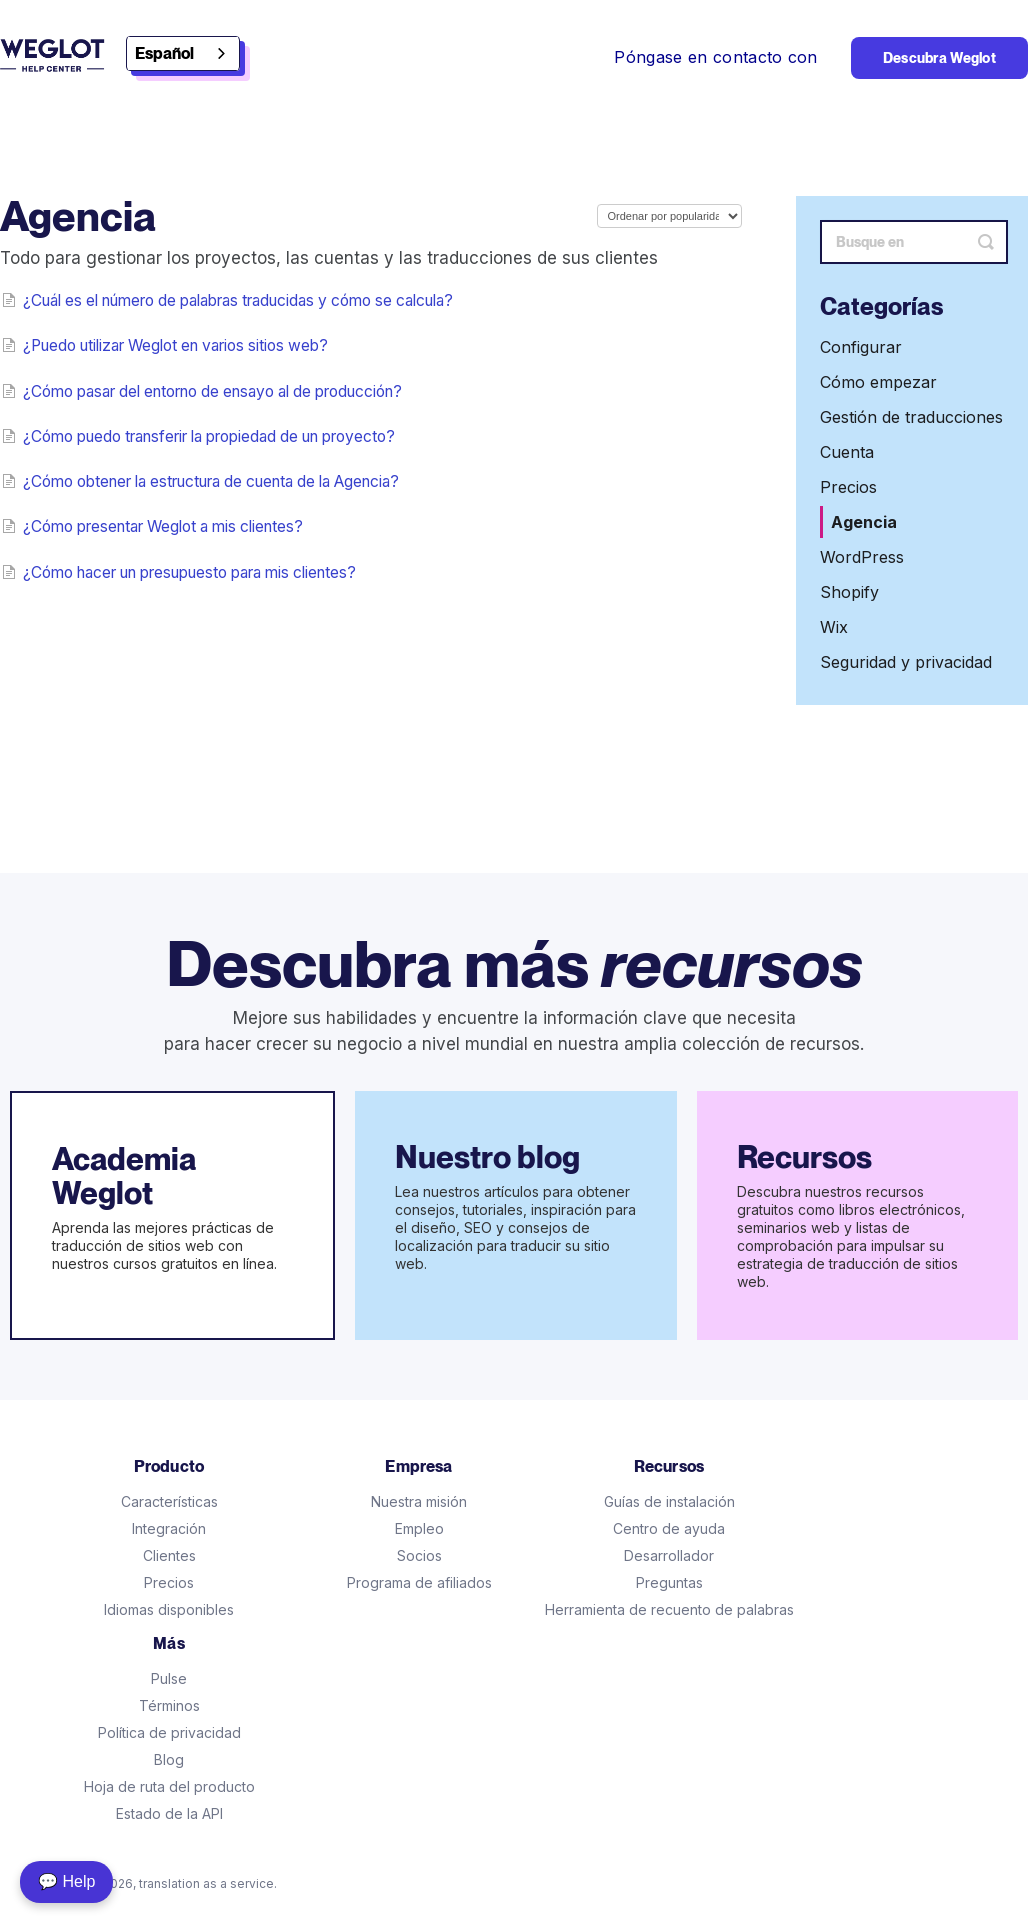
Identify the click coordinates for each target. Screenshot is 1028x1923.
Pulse (169, 1678)
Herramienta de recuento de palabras (669, 1609)
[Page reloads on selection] (669, 216)
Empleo (419, 1528)
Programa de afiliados (419, 1582)
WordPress (862, 557)
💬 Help (66, 1881)
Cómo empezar (878, 382)
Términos (169, 1705)
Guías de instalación (669, 1501)
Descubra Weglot (939, 58)
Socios (419, 1555)
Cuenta (847, 452)
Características (169, 1501)
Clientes (169, 1555)
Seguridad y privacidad (906, 662)
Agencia (864, 522)
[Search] (914, 242)
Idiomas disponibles (169, 1609)
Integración (169, 1528)
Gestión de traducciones (911, 417)
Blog (169, 1759)
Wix (834, 627)
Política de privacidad (169, 1732)
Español (164, 53)
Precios (848, 487)
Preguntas (669, 1582)
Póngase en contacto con (715, 57)
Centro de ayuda (669, 1528)
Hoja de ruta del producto (169, 1786)
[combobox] (183, 53)
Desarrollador (669, 1555)
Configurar (861, 347)
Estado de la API (169, 1813)
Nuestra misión (419, 1501)
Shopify (849, 592)
